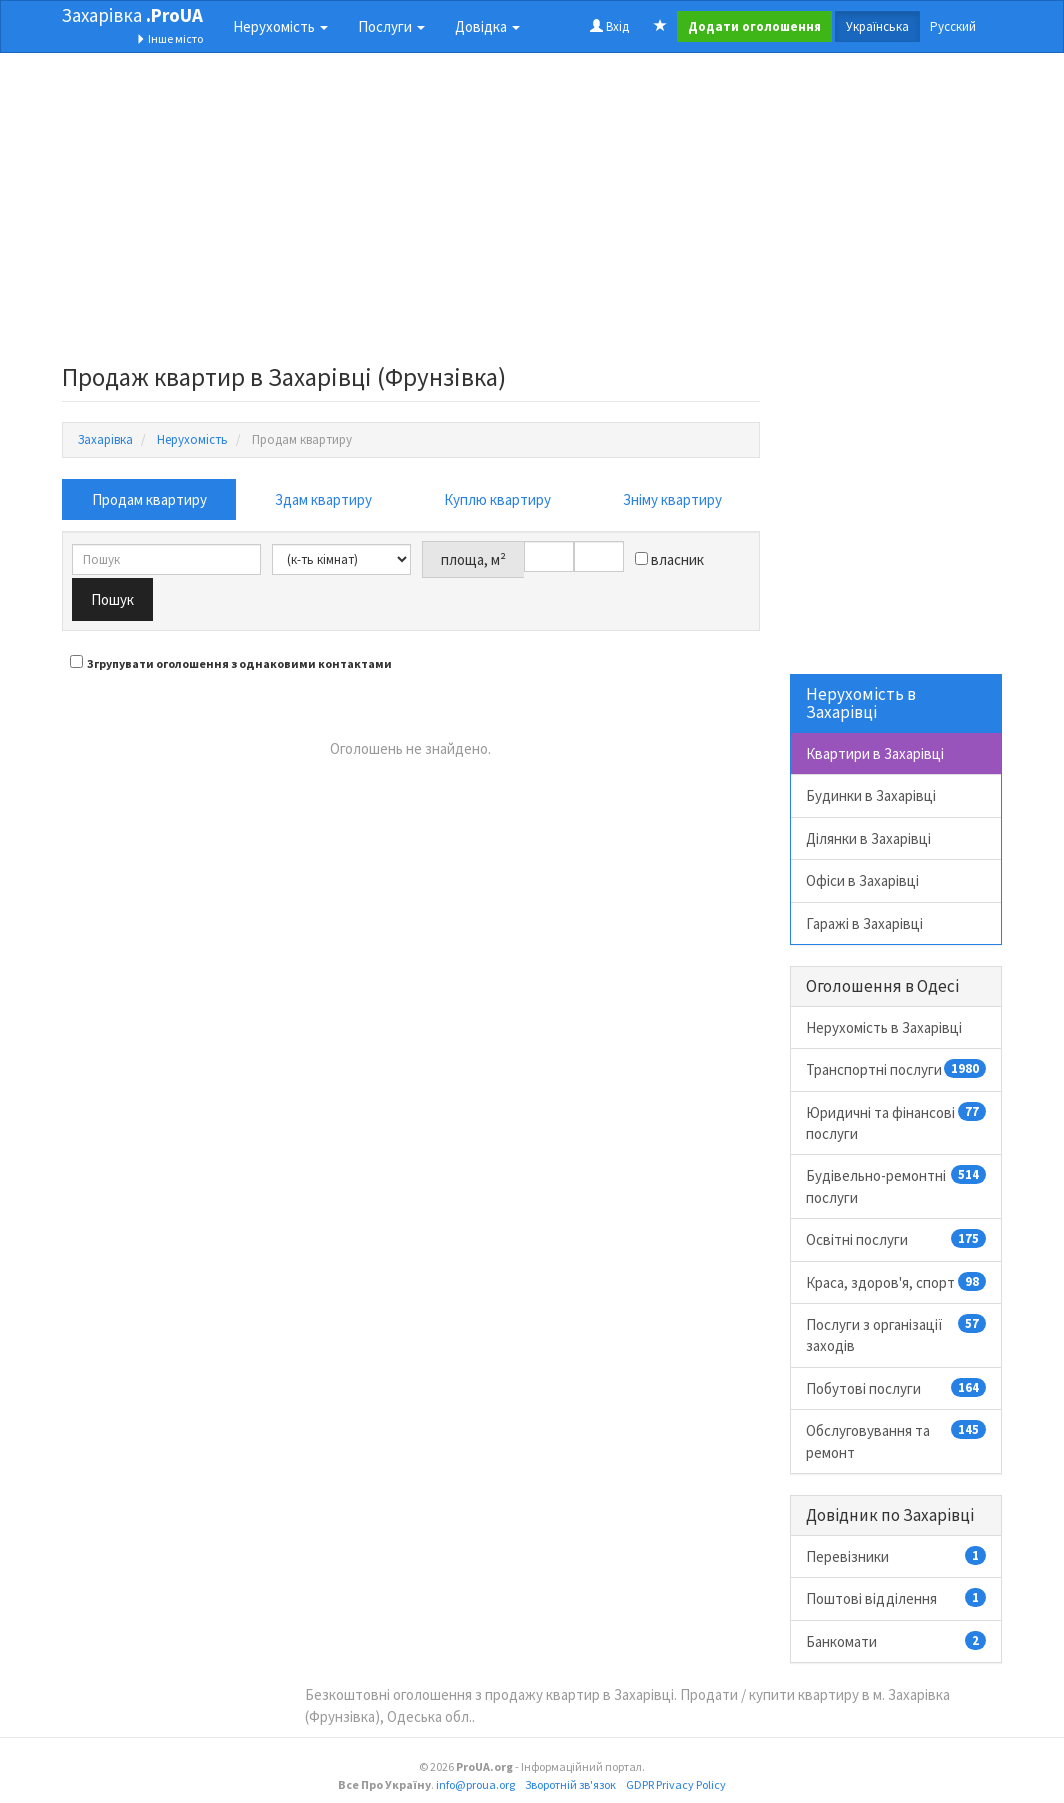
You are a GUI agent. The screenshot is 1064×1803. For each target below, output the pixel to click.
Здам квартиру (323, 499)
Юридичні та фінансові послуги (896, 1122)
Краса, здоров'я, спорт (896, 1282)
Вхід (609, 26)
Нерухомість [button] (280, 26)
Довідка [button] (487, 26)
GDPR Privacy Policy (676, 1784)
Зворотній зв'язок (570, 1784)
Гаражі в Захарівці (864, 923)
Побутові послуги (896, 1388)
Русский (953, 26)
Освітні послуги (896, 1239)
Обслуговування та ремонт (896, 1440)
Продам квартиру (149, 499)
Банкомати (896, 1641)
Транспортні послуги (896, 1069)
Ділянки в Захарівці (868, 838)
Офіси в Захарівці (862, 880)
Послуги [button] (391, 26)
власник (669, 559)
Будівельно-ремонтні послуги (896, 1185)
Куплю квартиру (497, 499)
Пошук (112, 599)
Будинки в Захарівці (871, 795)
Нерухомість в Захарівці (884, 1027)
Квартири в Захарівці (875, 753)
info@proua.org (475, 1784)
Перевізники (896, 1556)
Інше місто (169, 38)
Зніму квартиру (672, 499)
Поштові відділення (896, 1598)
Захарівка (132, 15)
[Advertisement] (411, 214)
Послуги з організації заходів (896, 1334)
